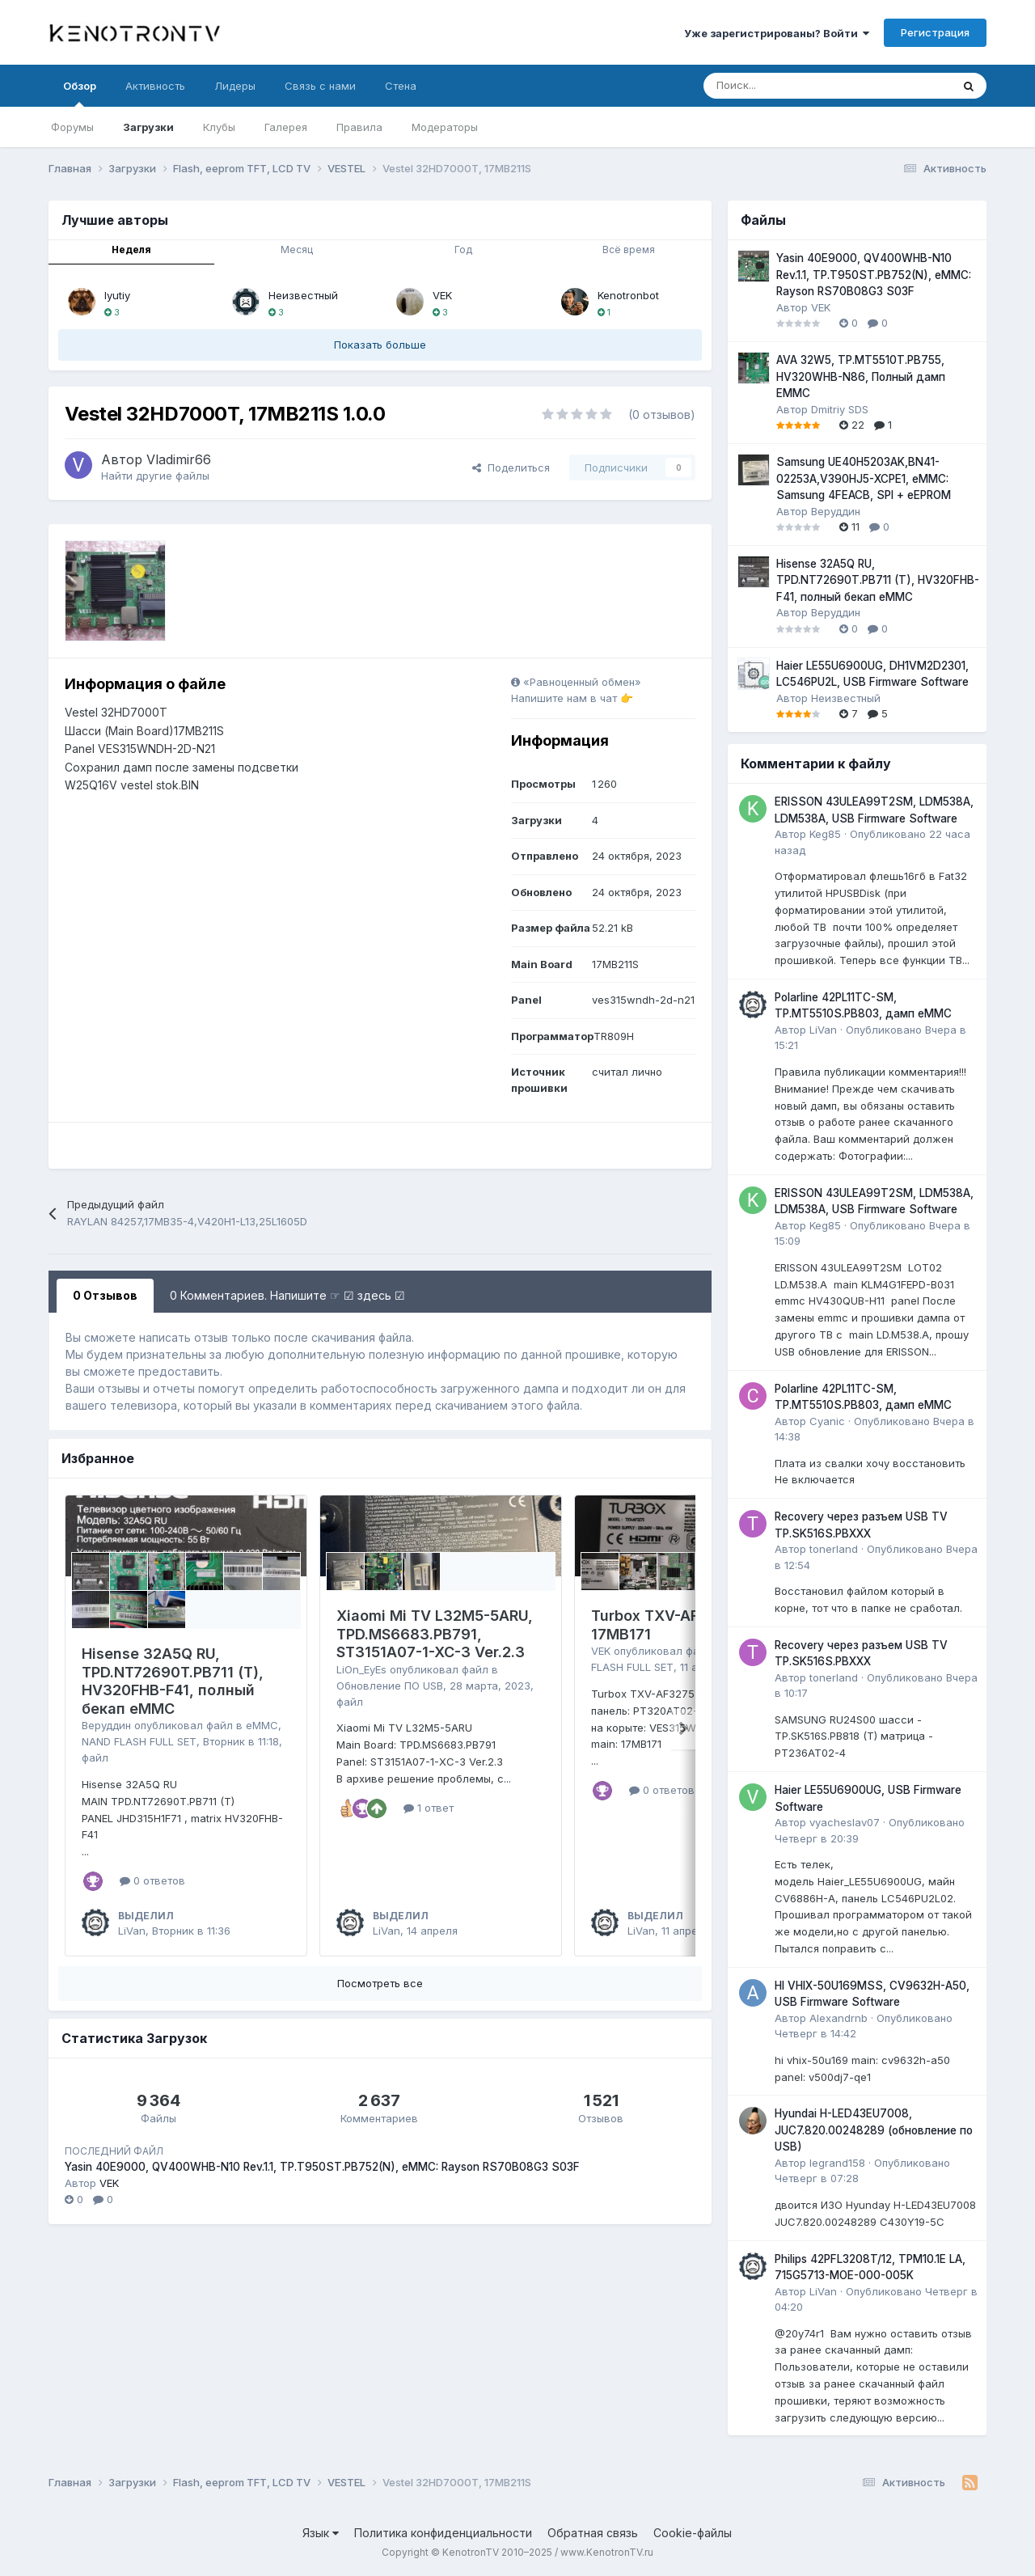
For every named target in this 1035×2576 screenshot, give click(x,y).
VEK (442, 295)
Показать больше (380, 344)
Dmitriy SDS (839, 409)
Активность (155, 85)
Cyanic (827, 1421)
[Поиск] (787, 86)
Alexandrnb (838, 2017)
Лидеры (235, 85)
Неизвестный (303, 295)
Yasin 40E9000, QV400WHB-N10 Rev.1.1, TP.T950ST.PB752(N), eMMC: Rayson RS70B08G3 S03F (322, 2166)
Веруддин (106, 1725)
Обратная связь (592, 2533)
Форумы (72, 127)
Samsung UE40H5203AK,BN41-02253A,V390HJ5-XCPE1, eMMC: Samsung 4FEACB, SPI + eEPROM (863, 478)
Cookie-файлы (692, 2533)
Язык (320, 2533)
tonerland (833, 1548)
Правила (359, 127)
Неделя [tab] (131, 249)
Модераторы (445, 127)
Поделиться (511, 467)
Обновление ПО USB (389, 1685)
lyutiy (117, 295)
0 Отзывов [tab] (105, 1295)
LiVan (132, 1930)
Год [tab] (463, 249)
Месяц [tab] (297, 249)
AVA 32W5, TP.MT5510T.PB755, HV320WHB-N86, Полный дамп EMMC (860, 376)
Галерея (285, 127)
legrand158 (837, 2162)
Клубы (219, 127)
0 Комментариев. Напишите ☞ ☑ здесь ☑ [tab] (287, 1295)
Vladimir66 (178, 459)
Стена (400, 85)
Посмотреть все (380, 1983)
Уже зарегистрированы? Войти (776, 33)
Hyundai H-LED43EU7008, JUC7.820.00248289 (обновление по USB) (874, 2130)
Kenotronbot (628, 295)
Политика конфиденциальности (443, 2533)
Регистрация (935, 32)
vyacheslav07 (844, 1822)
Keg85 (825, 833)
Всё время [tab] (628, 249)
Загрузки (148, 127)
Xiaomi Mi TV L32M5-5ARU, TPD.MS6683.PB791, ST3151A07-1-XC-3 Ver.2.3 (434, 1633)
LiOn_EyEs (361, 1669)
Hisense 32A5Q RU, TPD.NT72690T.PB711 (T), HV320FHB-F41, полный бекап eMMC (173, 1681)
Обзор (79, 93)
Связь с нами (320, 85)
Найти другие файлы (155, 475)
